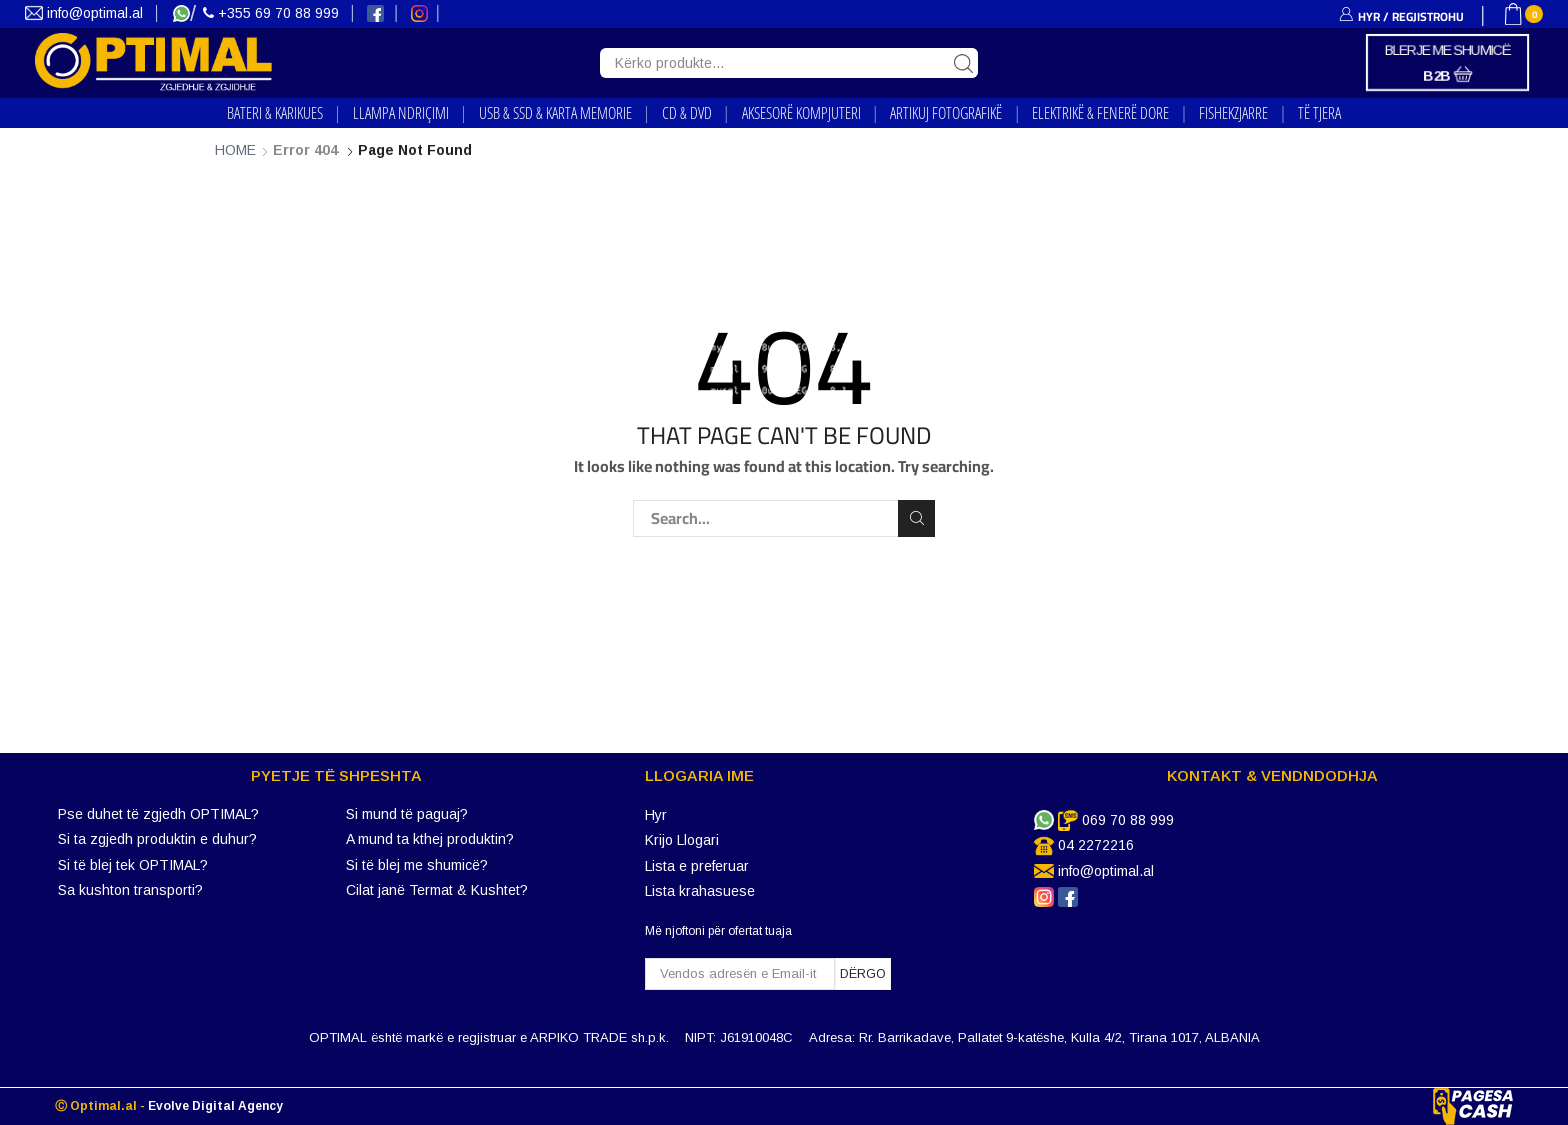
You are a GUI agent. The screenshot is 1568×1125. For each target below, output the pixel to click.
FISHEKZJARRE (1233, 113)
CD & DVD (687, 113)
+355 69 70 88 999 (273, 13)
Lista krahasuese (700, 891)
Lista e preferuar (697, 866)
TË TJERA (1319, 113)
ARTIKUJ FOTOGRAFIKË (946, 113)
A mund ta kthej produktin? (430, 839)
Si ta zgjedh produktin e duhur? (157, 839)
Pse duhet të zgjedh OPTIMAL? (158, 814)
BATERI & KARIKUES (275, 113)
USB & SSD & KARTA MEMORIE (555, 113)
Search (916, 518)
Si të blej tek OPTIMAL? (133, 865)
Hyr (656, 815)
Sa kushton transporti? (130, 890)
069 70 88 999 (1128, 820)
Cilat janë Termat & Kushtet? (437, 890)
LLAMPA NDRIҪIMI (401, 113)
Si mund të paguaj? (407, 814)
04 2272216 (1096, 845)
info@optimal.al (86, 13)
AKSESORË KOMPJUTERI (801, 113)
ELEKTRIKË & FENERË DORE (1100, 113)
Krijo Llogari (682, 840)
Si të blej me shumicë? (417, 865)
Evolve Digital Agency (215, 1106)
